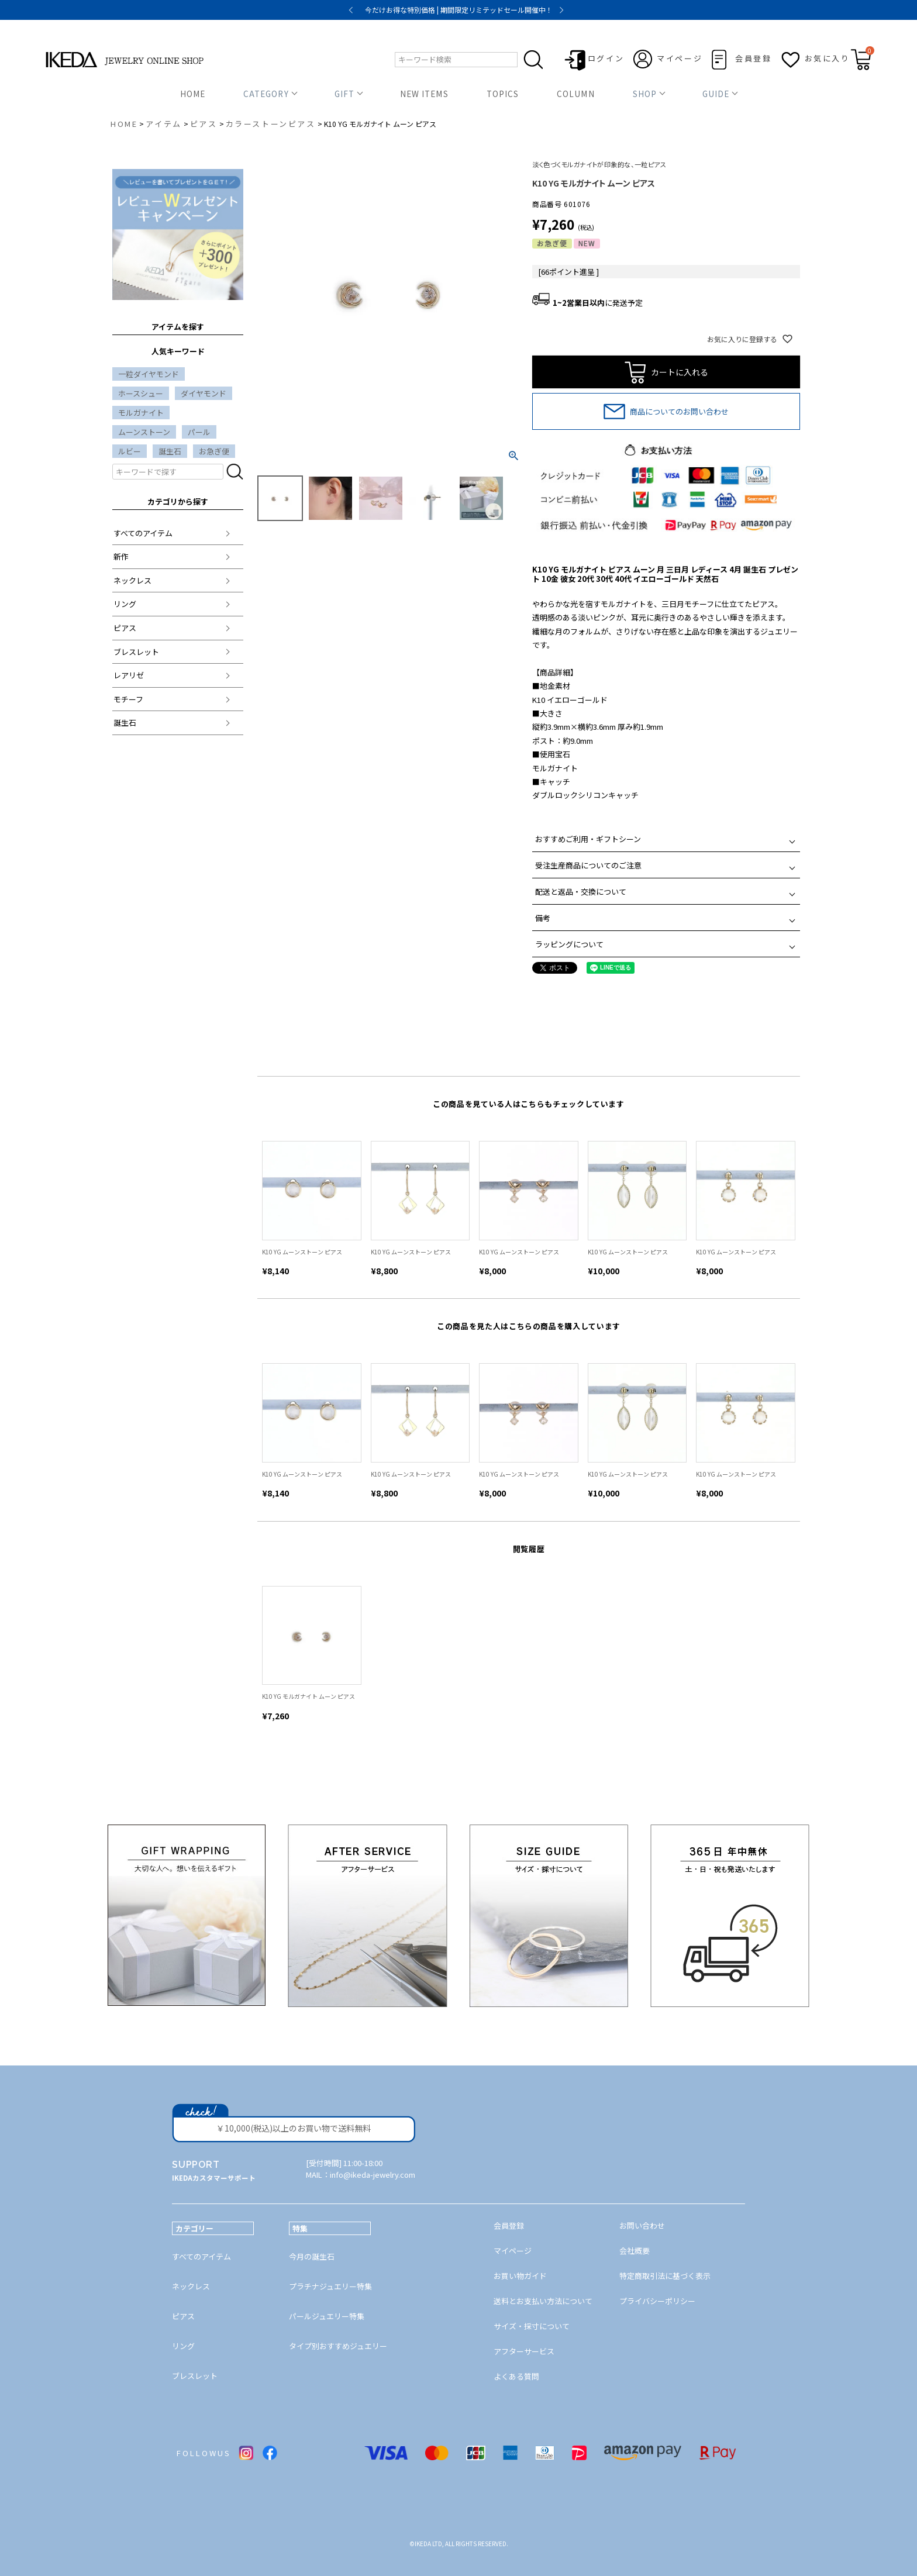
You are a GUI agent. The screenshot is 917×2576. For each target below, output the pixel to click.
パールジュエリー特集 (326, 2316)
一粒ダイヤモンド (148, 374)
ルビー (129, 451)
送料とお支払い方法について (543, 2300)
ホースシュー (140, 393)
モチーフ (128, 699)
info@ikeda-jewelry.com (372, 2174)
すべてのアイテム (143, 533)
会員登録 (753, 58)
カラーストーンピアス (271, 123)
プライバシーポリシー (657, 2300)
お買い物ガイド (520, 2275)
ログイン (606, 58)
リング (124, 603)
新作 (121, 556)
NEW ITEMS (424, 93)
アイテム (163, 123)
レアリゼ (128, 675)
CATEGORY (266, 93)
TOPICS (503, 93)
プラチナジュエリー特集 (330, 2286)
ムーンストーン (144, 431)
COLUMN (575, 93)
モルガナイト (141, 412)
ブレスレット (136, 651)
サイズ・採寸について (532, 2326)
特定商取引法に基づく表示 (665, 2275)
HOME (192, 93)
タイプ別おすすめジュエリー (338, 2345)
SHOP (645, 93)
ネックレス (132, 580)
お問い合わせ (642, 2225)
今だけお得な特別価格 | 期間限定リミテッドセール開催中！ (459, 10)
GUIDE (715, 93)
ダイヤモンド (203, 393)
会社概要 (634, 2250)
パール (199, 431)
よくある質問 (516, 2376)
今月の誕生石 (312, 2256)
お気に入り (827, 58)
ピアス (204, 123)
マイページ (679, 58)
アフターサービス (524, 2351)
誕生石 (169, 451)
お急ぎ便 (214, 451)
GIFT (344, 93)
